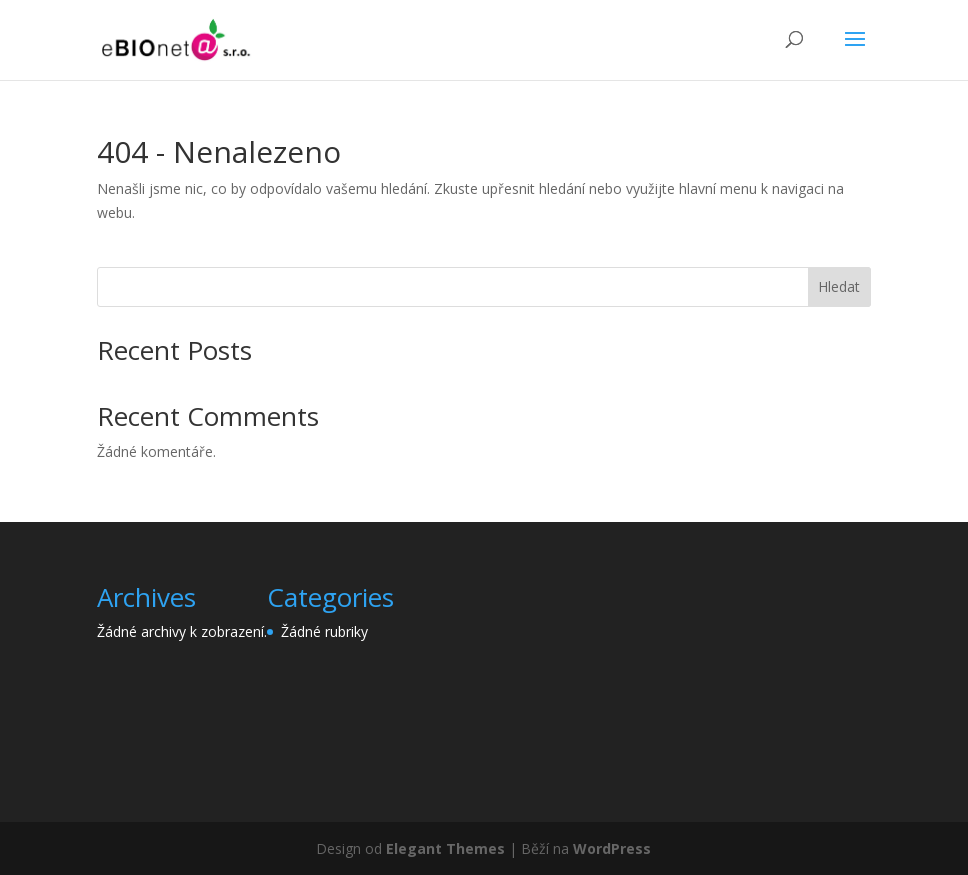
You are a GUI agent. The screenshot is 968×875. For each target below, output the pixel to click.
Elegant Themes (445, 848)
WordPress (612, 848)
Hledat (839, 286)
